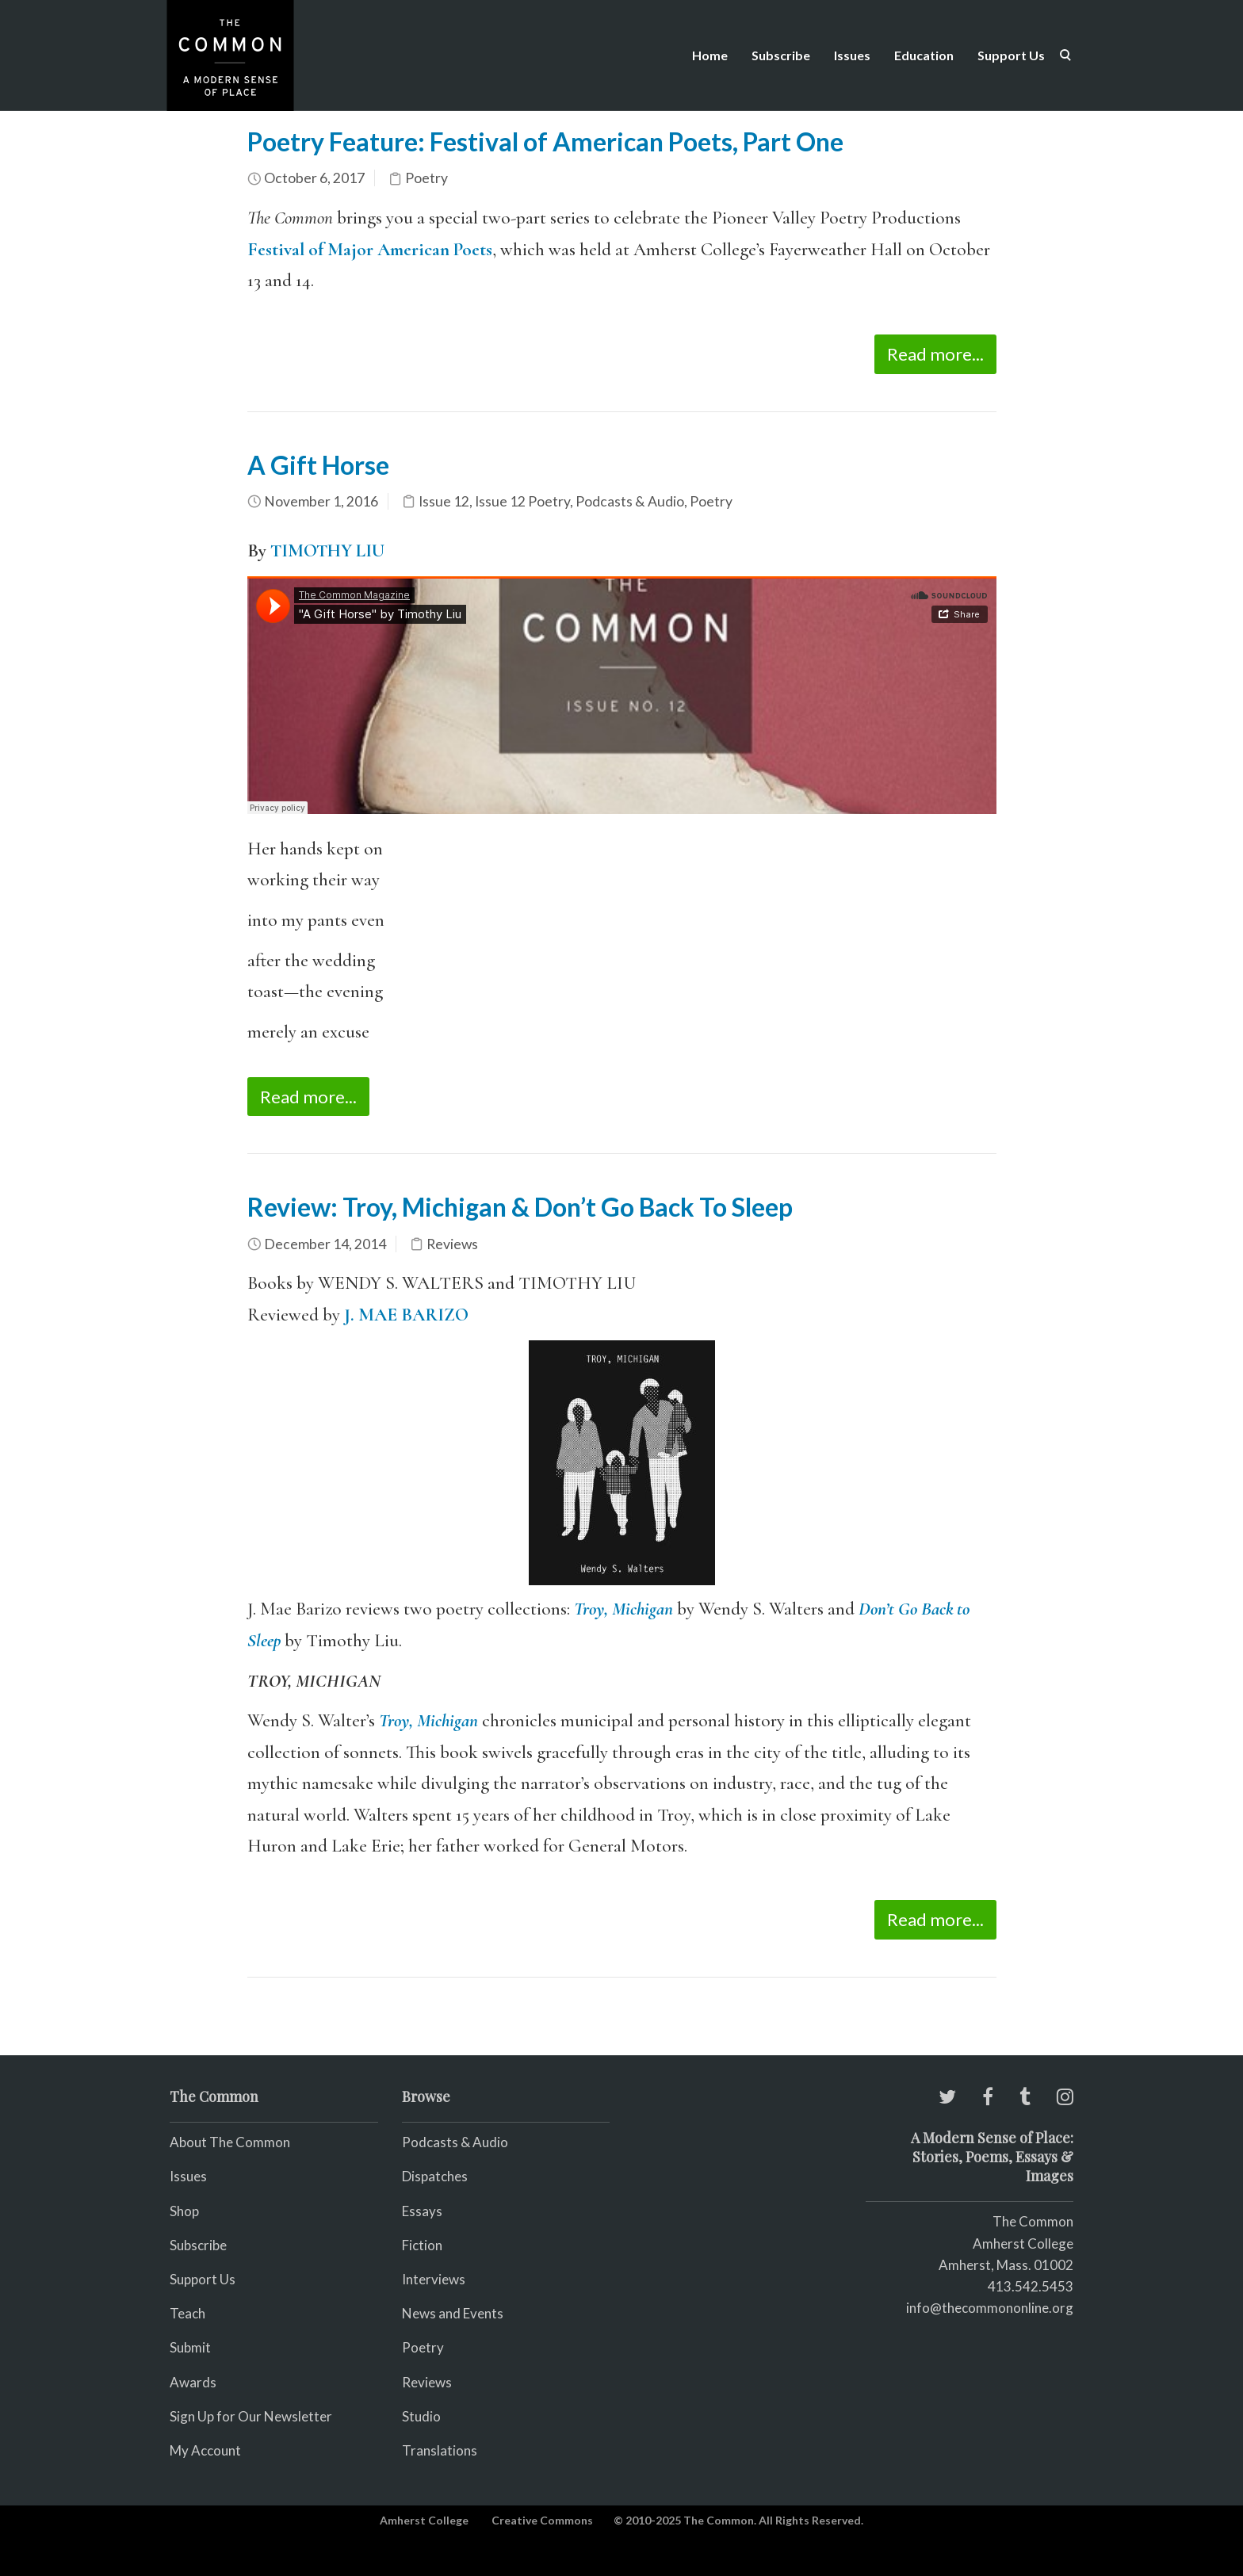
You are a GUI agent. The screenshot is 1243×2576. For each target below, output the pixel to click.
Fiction (422, 2245)
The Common (1032, 2221)
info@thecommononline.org (989, 2307)
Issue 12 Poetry (522, 501)
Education (924, 55)
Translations (439, 2450)
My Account (205, 2450)
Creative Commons (542, 2520)
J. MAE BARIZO (406, 1315)
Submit (190, 2347)
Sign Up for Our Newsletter (251, 2416)
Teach (187, 2313)
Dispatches (435, 2176)
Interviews (433, 2279)
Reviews (452, 1244)
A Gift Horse (318, 464)
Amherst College (424, 2520)
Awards (193, 2382)
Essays (422, 2211)
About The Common (230, 2142)
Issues (852, 55)
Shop (184, 2211)
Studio (421, 2416)
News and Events (452, 2313)
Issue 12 (444, 501)
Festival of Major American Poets (369, 250)
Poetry (426, 178)
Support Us (1011, 55)
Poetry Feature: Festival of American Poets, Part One (545, 141)
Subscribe (781, 55)
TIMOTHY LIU (327, 551)
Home (710, 55)
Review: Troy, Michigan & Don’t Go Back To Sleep (520, 1206)
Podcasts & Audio (630, 501)
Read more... (935, 354)
